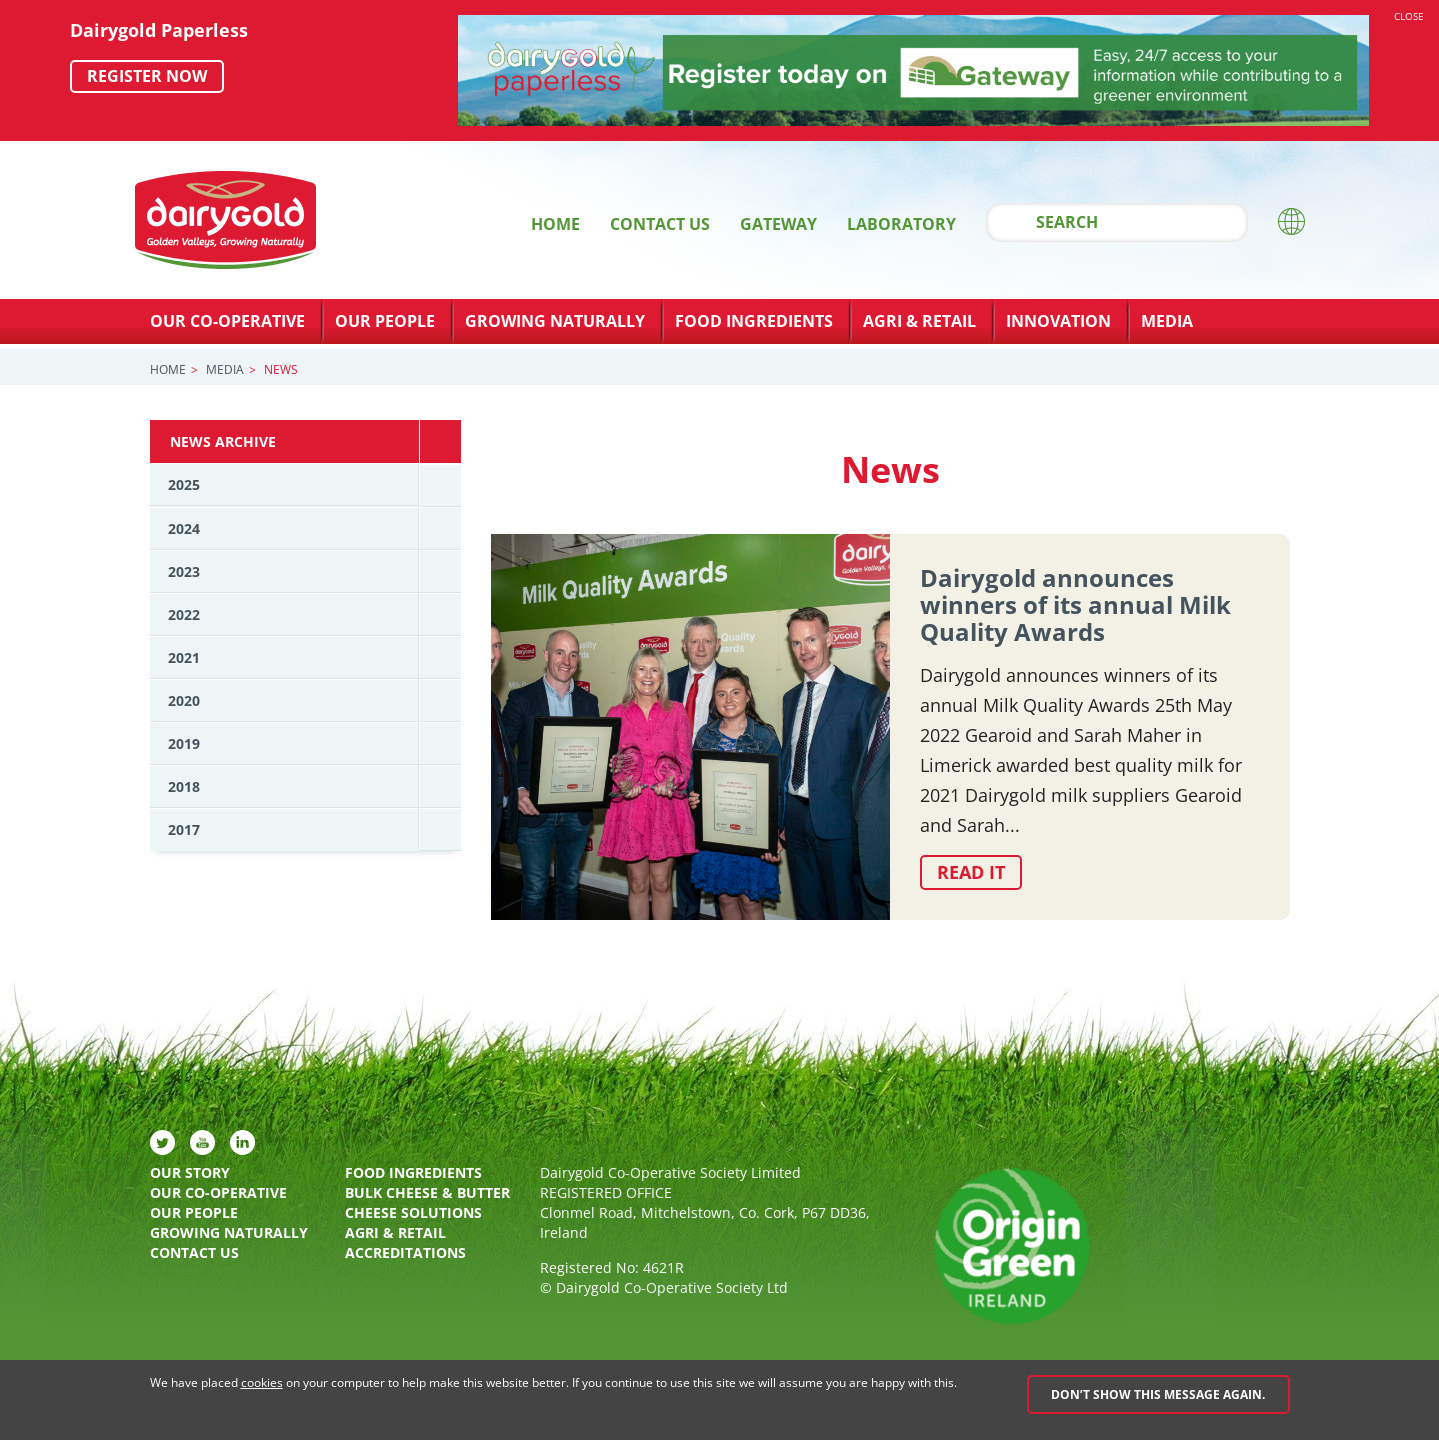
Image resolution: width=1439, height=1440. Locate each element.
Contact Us (660, 224)
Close (1409, 16)
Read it (971, 872)
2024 (184, 528)
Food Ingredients (754, 321)
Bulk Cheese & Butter (427, 1192)
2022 (184, 614)
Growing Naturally (555, 321)
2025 (184, 484)
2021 (184, 657)
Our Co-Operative (227, 321)
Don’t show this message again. (1158, 1394)
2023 (184, 571)
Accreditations (405, 1252)
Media (1167, 321)
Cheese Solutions (413, 1212)
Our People (385, 321)
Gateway (778, 224)
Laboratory (901, 224)
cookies (262, 1382)
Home (555, 224)
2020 (184, 700)
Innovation (1058, 321)
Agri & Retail (919, 321)
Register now (147, 76)
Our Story (190, 1172)
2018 (184, 786)
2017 (184, 829)
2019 (184, 743)
